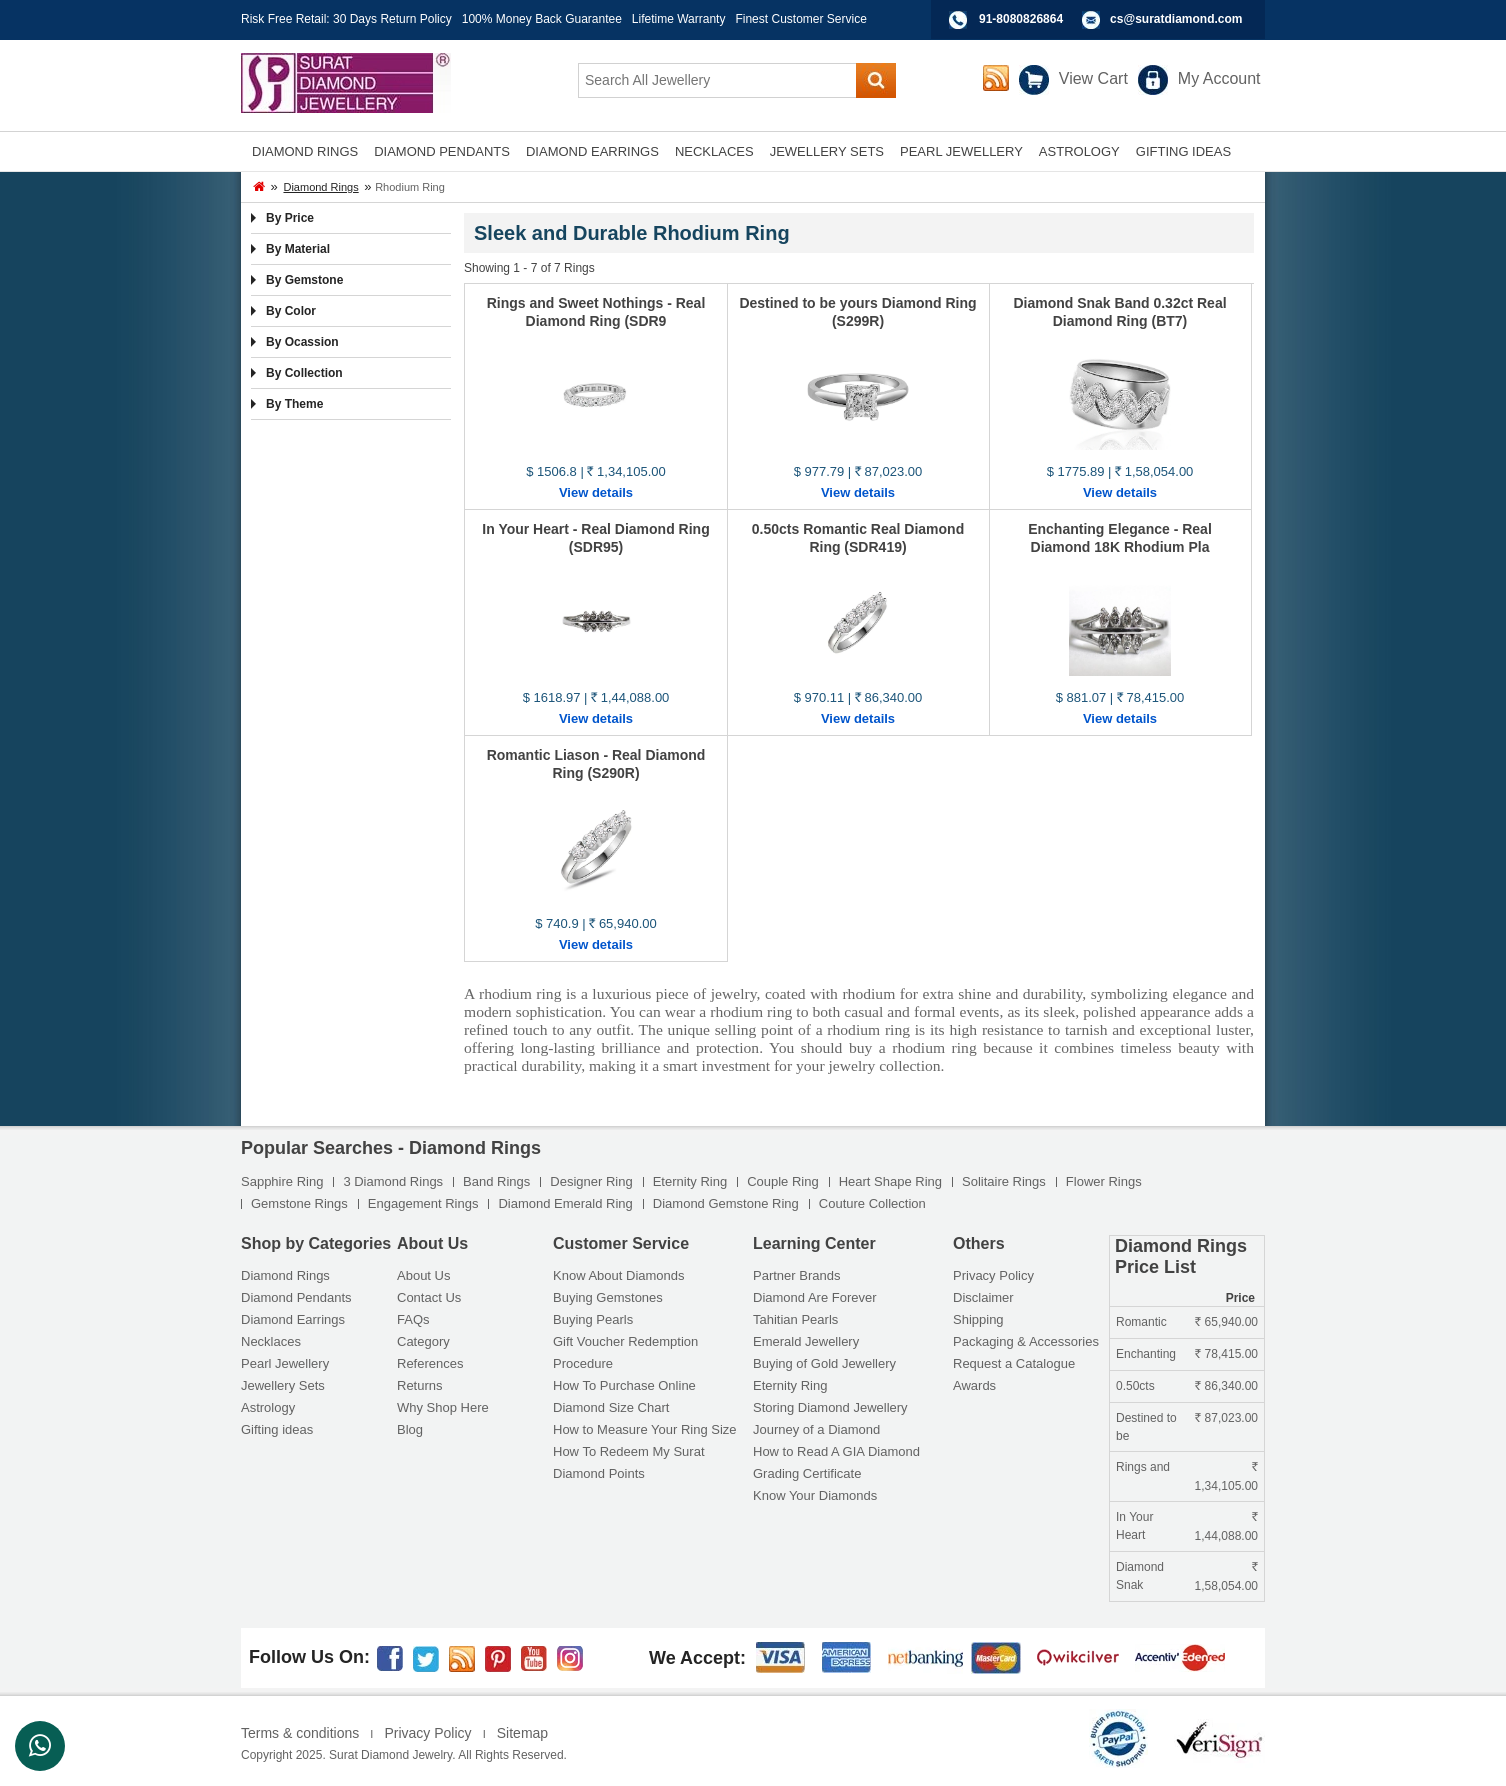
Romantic (1141, 1322)
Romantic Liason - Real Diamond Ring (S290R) (596, 764)
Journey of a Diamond (816, 1429)
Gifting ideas (277, 1429)
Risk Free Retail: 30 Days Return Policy (346, 19)
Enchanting (1146, 1354)
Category (423, 1341)
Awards (974, 1385)
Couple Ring (783, 1181)
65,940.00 (1226, 1322)
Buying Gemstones (608, 1297)
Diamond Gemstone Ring (726, 1203)
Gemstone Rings (299, 1203)
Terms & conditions (300, 1733)
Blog (410, 1429)
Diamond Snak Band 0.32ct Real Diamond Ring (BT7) (1119, 312)
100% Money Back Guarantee (542, 19)
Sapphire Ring (282, 1181)
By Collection (304, 373)
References (430, 1363)
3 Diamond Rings (393, 1181)
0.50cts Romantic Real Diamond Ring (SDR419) (858, 538)
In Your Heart (1134, 1526)
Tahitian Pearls (795, 1319)
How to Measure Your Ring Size (645, 1429)
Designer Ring (591, 1181)
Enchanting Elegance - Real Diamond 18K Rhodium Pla (1120, 538)
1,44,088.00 (1226, 1529)
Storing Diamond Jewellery (830, 1407)
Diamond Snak (1140, 1576)
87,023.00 (1226, 1418)
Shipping (978, 1319)
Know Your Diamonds (815, 1495)
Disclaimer (983, 1297)
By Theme (294, 404)
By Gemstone (304, 280)
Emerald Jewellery (806, 1341)
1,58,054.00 (1226, 1579)
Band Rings (496, 1181)
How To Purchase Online (624, 1385)
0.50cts (1135, 1386)
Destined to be (1146, 1427)
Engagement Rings (423, 1203)
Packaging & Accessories (1026, 1341)
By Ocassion (302, 342)
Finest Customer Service (800, 19)
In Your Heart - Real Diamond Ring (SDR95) (595, 538)
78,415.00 (1226, 1354)
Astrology (268, 1407)
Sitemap (522, 1733)
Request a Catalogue (1014, 1363)
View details (596, 492)
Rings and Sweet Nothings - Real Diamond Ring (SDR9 (596, 312)
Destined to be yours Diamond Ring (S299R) (857, 312)
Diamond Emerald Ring (565, 1203)
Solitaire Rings (1004, 1181)
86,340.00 (1226, 1386)
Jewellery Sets (283, 1385)
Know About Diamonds (619, 1275)
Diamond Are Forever (815, 1297)
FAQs (413, 1319)
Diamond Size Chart (611, 1407)
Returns (420, 1385)
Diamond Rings (320, 187)
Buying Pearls (593, 1319)
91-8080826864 (1021, 19)
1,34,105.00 (1226, 1479)
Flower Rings (1104, 1181)
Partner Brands (796, 1275)
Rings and (1143, 1467)
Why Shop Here (443, 1407)
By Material (298, 249)
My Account (1219, 78)
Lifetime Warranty (679, 19)
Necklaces (271, 1341)
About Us (423, 1275)
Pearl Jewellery (285, 1363)
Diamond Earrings (293, 1319)
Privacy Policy (993, 1275)
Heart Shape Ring (890, 1181)
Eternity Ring (690, 1181)
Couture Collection (872, 1203)
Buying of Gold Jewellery (824, 1363)
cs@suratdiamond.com (1176, 19)
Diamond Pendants (296, 1297)
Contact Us (429, 1297)
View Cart (1093, 78)
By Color (291, 311)
